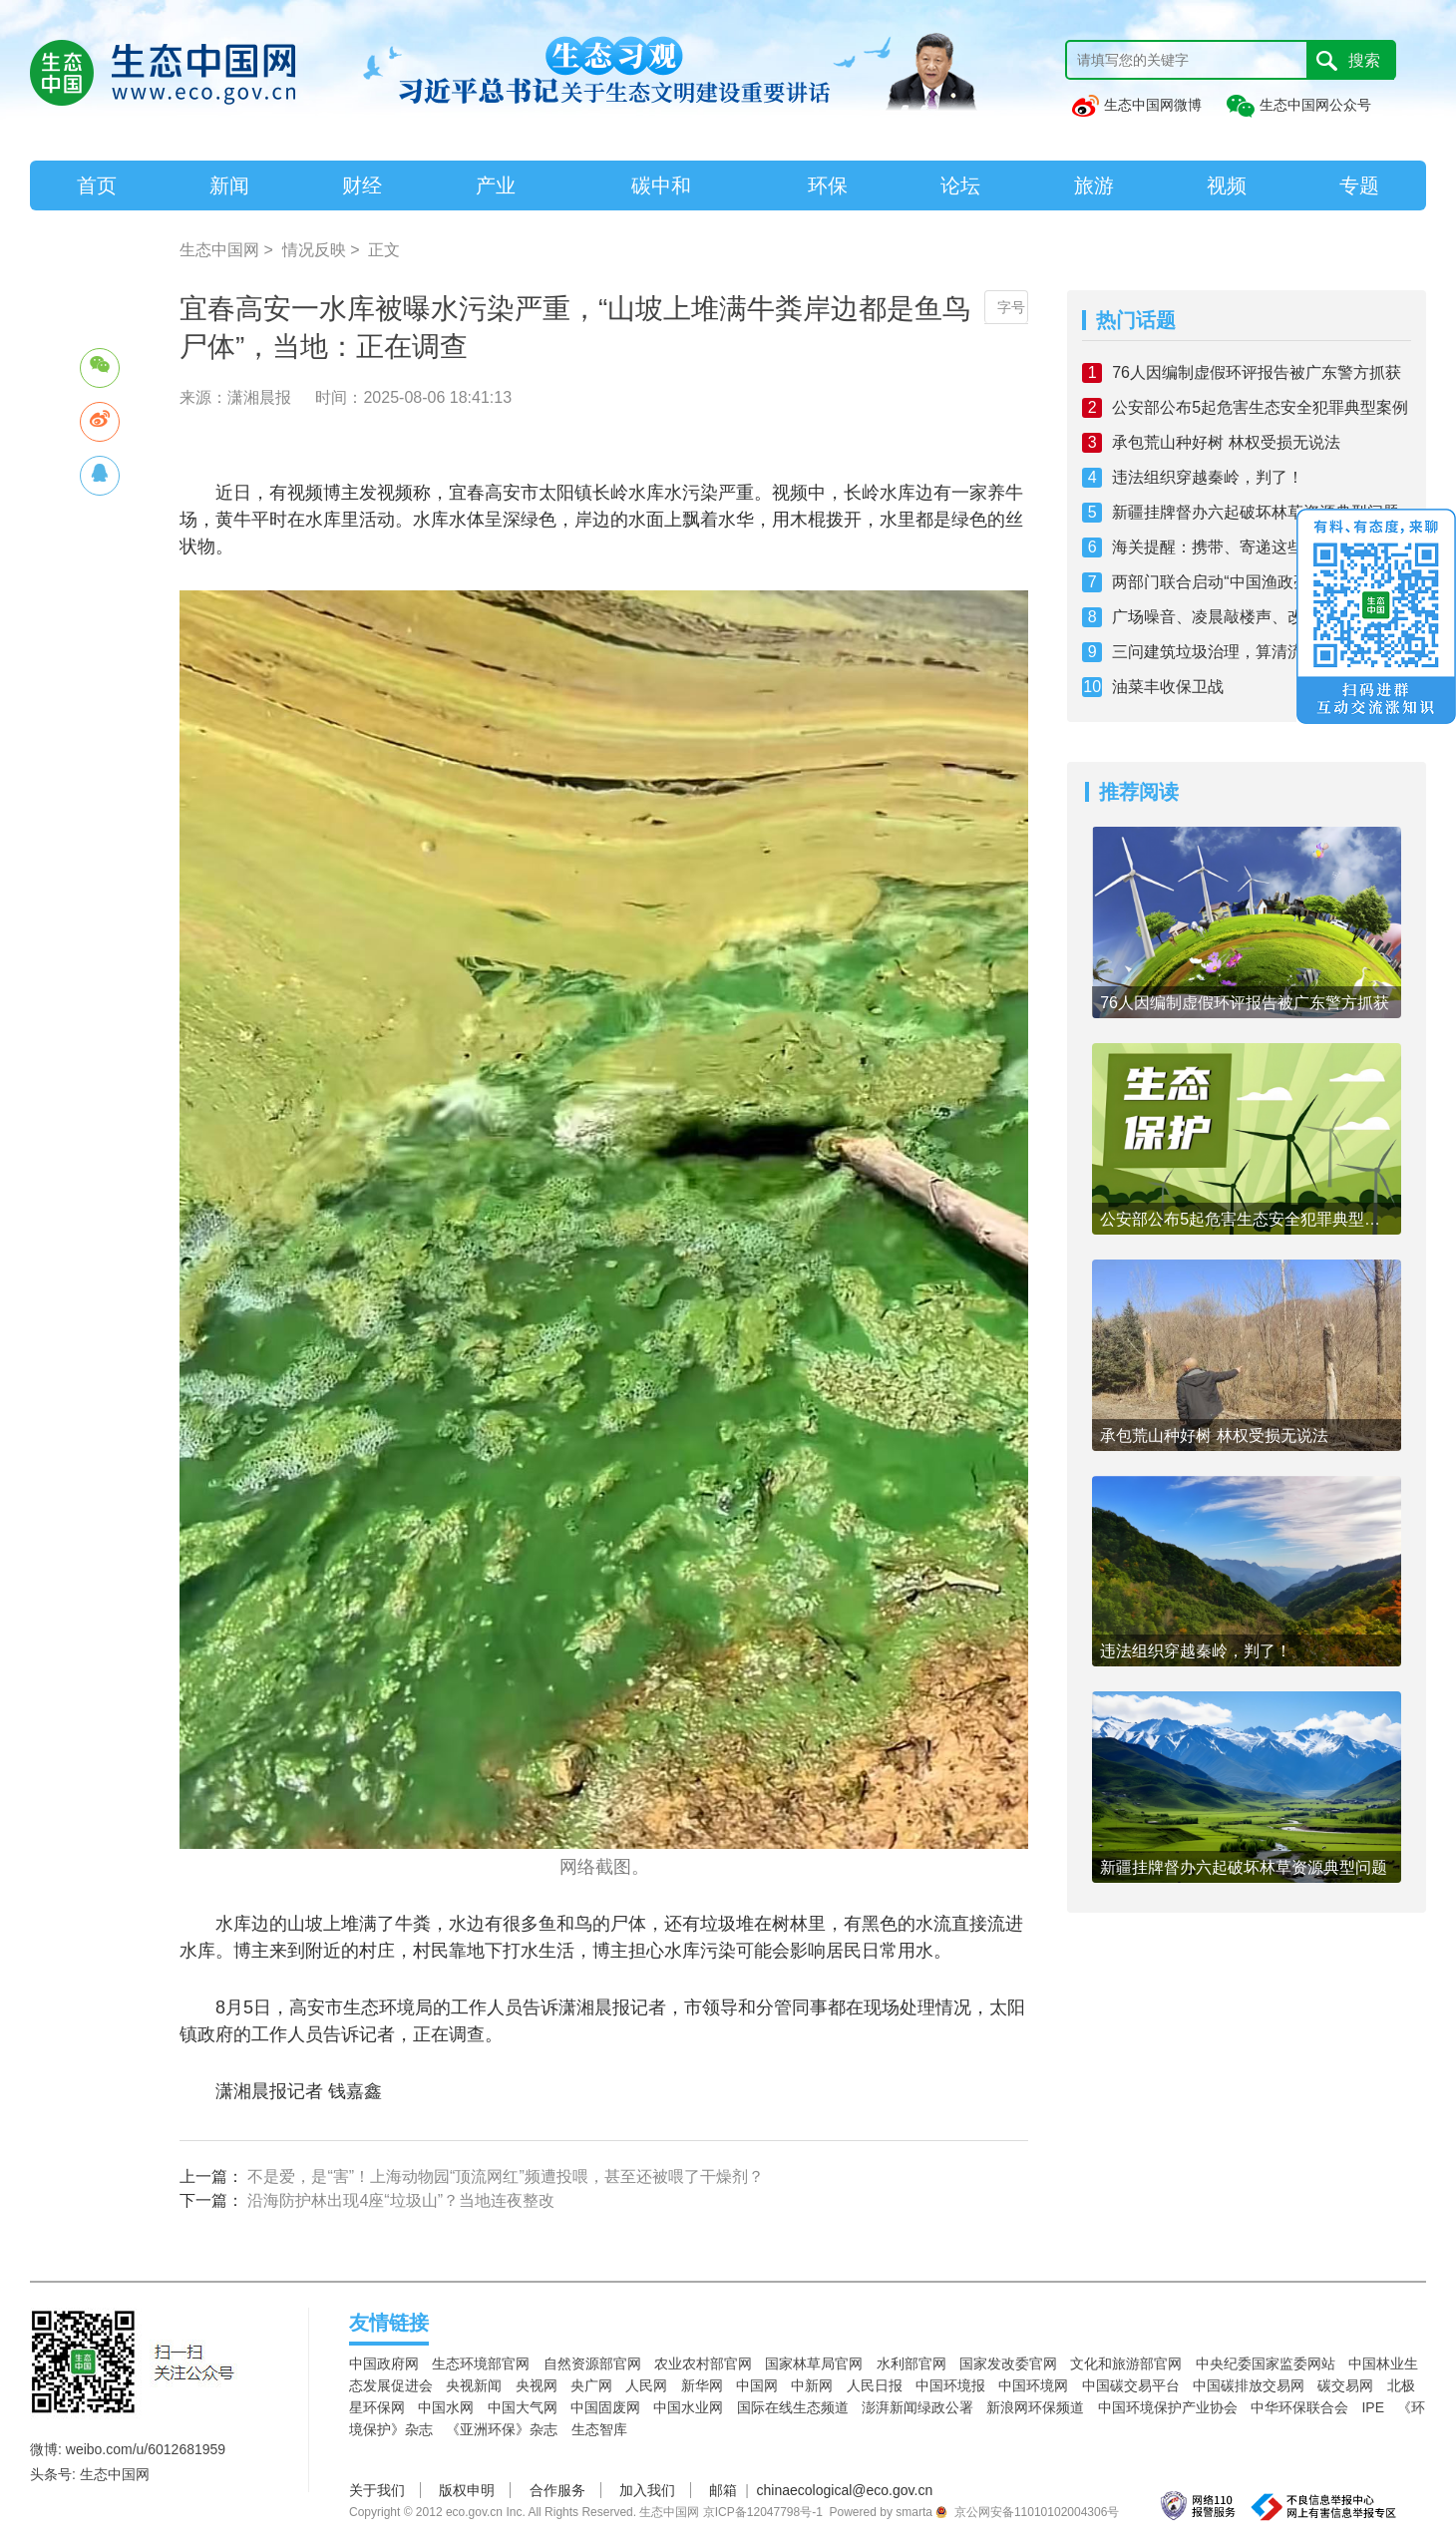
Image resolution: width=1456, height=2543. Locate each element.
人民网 (646, 2385)
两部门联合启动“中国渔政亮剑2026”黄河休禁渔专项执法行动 (1261, 581)
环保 (828, 185)
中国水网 (446, 2407)
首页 (97, 185)
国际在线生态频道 (793, 2407)
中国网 (757, 2385)
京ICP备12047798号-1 (763, 2512)
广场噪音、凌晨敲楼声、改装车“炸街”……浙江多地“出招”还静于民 (1261, 616)
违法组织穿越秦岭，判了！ (1207, 477)
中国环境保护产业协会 (1168, 2407)
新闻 (229, 185)
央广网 (591, 2385)
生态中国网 (219, 249)
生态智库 (599, 2429)
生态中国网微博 (1136, 105)
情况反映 (314, 249)
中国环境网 (1033, 2385)
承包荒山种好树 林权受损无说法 (1225, 442)
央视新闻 (474, 2385)
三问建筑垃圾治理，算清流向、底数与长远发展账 (1261, 651)
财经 (362, 185)
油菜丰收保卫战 (1168, 686)
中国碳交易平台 (1131, 2385)
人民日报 (875, 2385)
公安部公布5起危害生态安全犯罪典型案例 (1260, 407)
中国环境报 (950, 2385)
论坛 (960, 185)
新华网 (702, 2385)
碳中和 (661, 185)
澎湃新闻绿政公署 (917, 2407)
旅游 (1094, 185)
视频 (1227, 185)
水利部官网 (911, 2363)
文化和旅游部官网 (1126, 2363)
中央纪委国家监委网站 (1265, 2363)
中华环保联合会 (1299, 2407)
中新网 (812, 2385)
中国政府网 (384, 2363)
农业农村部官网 (703, 2363)
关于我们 (377, 2490)
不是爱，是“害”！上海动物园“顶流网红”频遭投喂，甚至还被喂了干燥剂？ (505, 2176)
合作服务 (557, 2490)
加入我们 (647, 2490)
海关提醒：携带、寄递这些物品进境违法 (1255, 547)
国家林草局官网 (814, 2363)
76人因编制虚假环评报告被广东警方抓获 (1256, 372)
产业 (496, 185)
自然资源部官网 (592, 2363)
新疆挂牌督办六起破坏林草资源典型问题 (1255, 512)
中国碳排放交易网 (1248, 2385)
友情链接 (389, 2323)
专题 (1359, 185)
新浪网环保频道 (1035, 2407)
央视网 (536, 2385)
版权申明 (467, 2490)
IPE (1372, 2407)
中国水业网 (688, 2407)
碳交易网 (1345, 2385)
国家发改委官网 (1008, 2363)
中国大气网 (522, 2407)
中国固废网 (605, 2407)
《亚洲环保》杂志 (501, 2429)
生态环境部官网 (481, 2363)
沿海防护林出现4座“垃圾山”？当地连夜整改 (400, 2200)
